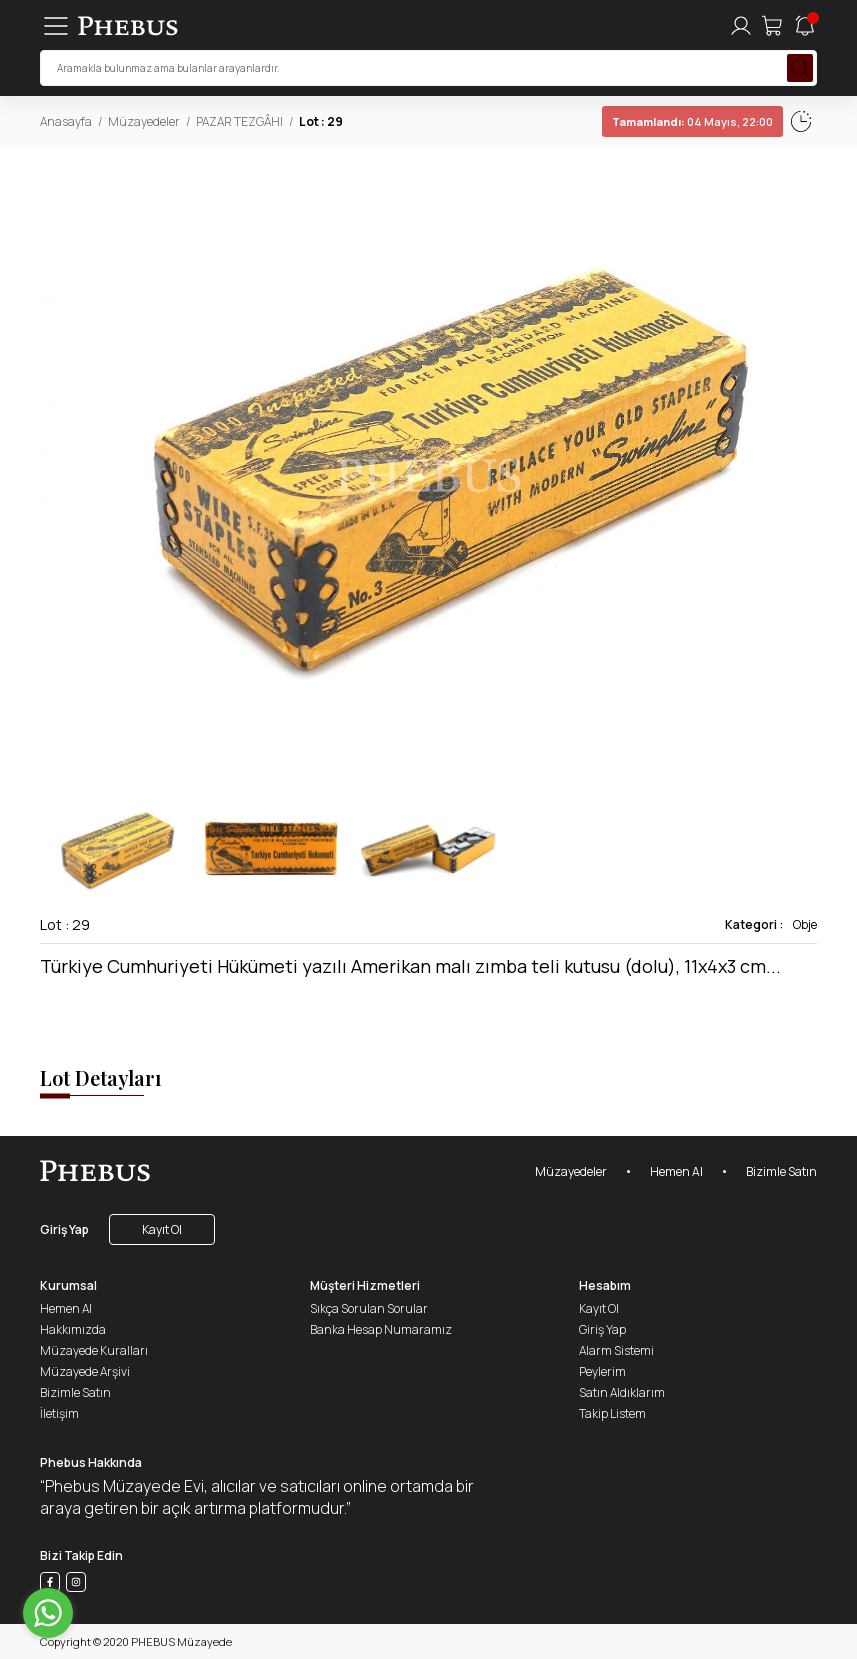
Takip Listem (612, 1413)
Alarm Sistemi (616, 1350)
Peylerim (602, 1371)
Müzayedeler (144, 121)
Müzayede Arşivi (85, 1371)
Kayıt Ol (162, 1229)
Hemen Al (676, 1171)
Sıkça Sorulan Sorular (369, 1308)
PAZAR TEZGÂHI (239, 121)
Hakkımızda (73, 1329)
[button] (801, 461)
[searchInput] (428, 68)
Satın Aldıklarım (622, 1392)
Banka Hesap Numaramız (381, 1329)
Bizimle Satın (781, 1171)
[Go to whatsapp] (48, 1613)
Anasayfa (66, 121)
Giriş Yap (64, 1229)
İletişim (59, 1413)
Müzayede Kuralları (94, 1350)
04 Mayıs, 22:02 (651, 121)
